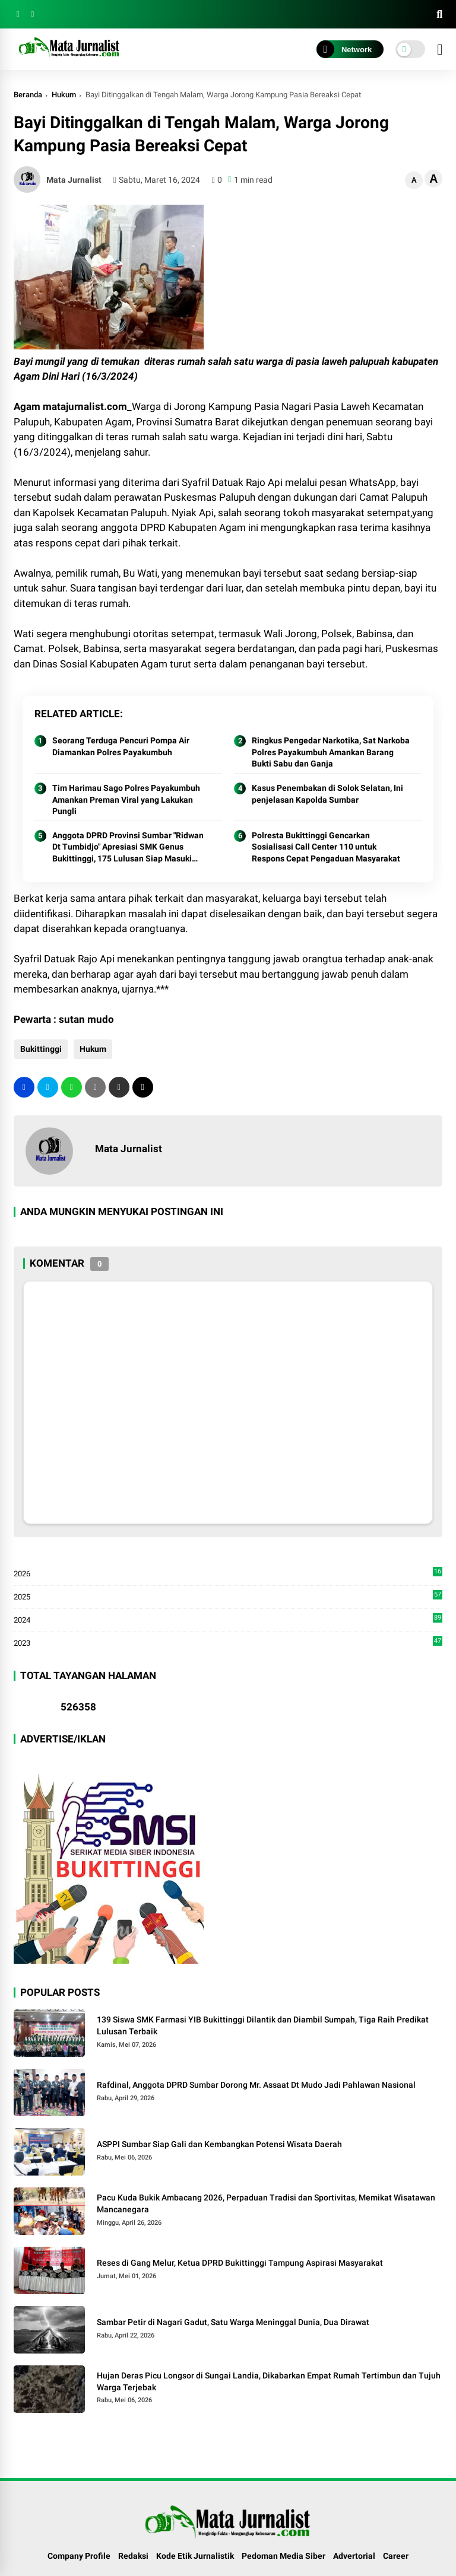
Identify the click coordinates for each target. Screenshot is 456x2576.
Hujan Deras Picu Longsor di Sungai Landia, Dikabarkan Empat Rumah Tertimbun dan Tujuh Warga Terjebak (269, 2381)
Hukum (64, 94)
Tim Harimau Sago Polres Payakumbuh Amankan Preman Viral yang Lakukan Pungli (126, 799)
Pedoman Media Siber (283, 2556)
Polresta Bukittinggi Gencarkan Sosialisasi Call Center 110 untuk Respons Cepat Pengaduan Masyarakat (326, 847)
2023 (228, 1642)
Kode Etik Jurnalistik (195, 2556)
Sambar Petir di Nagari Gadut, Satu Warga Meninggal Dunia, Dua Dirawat (233, 2322)
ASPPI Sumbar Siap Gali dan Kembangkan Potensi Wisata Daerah (219, 2144)
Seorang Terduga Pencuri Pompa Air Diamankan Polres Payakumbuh (120, 746)
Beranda (28, 94)
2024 (228, 1620)
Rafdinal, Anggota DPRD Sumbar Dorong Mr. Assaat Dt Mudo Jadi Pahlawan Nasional (256, 2085)
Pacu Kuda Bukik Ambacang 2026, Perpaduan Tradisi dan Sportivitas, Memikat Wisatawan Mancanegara (266, 2203)
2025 (228, 1597)
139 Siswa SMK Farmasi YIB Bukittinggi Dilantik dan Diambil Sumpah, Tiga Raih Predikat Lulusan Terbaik (263, 2025)
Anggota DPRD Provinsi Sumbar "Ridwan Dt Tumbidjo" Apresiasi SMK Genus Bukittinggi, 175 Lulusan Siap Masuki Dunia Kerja (128, 848)
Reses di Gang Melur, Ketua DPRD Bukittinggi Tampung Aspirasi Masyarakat (240, 2262)
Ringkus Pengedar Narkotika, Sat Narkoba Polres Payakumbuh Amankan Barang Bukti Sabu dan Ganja (331, 752)
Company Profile (79, 2556)
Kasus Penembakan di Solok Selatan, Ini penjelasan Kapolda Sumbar (327, 793)
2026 (228, 1574)
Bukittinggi (40, 1049)
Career (395, 2556)
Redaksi (133, 2556)
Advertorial (354, 2556)
